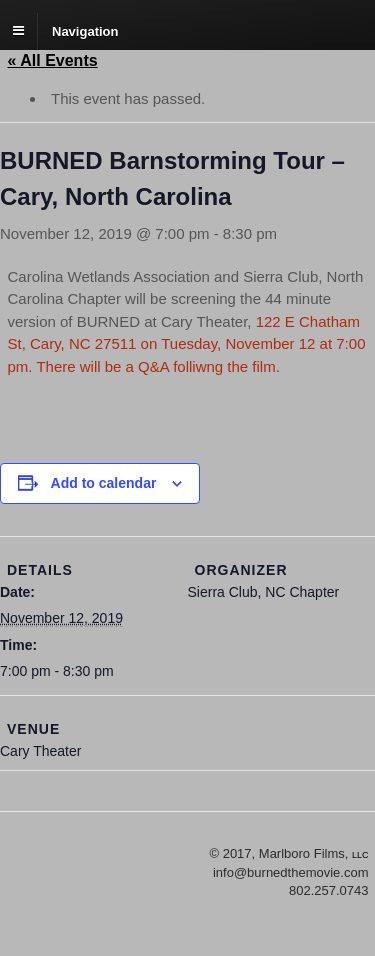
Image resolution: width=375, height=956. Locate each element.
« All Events (53, 60)
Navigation (85, 30)
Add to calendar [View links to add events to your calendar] (104, 483)
